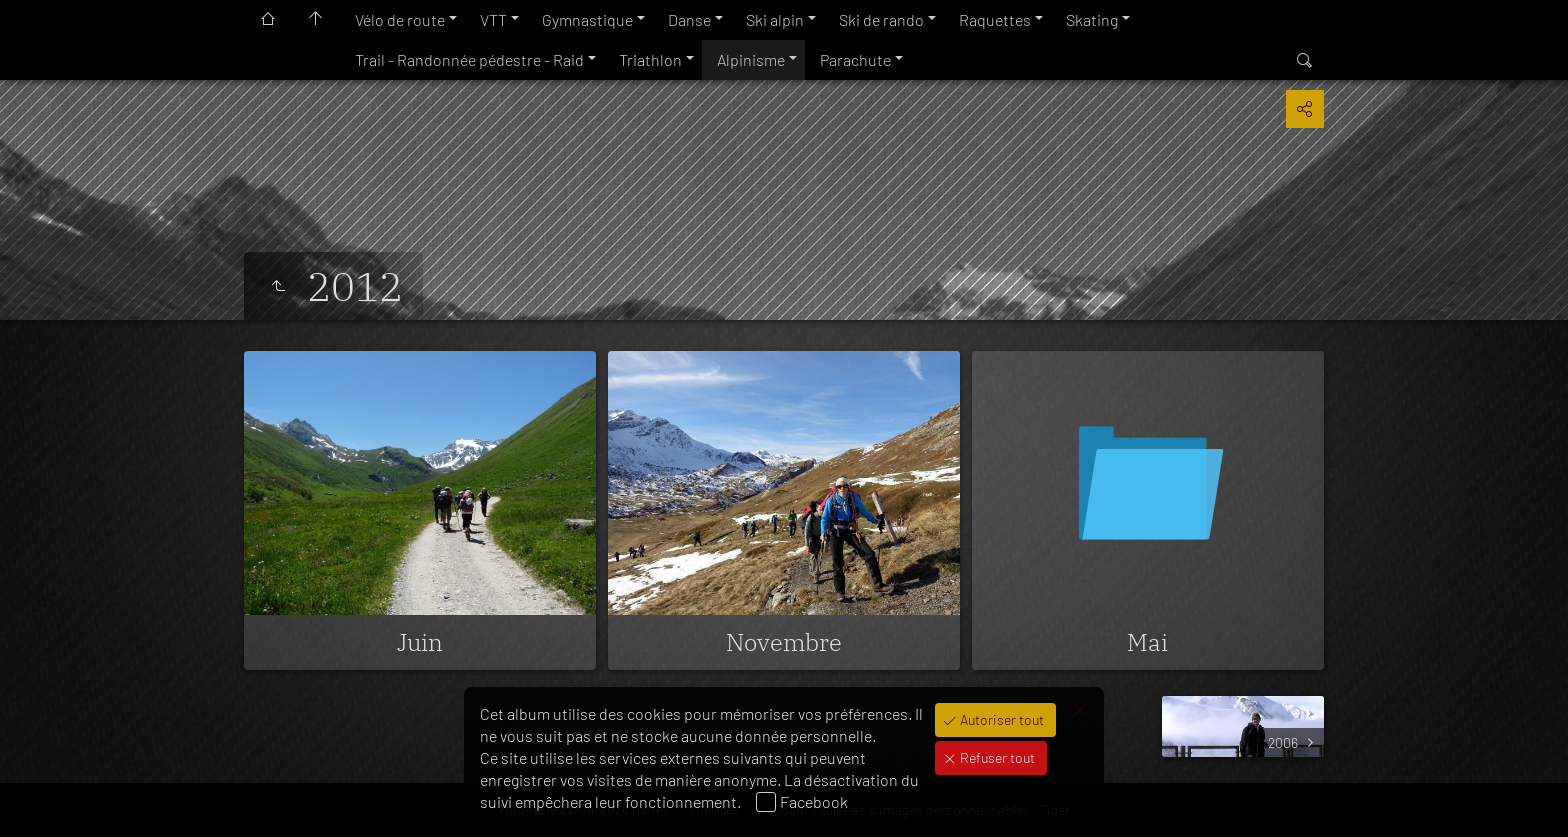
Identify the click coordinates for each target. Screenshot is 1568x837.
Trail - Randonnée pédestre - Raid (469, 59)
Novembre (784, 642)
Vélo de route (400, 19)
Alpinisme (751, 59)
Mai (1147, 642)
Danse (689, 19)
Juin (420, 642)
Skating (1092, 19)
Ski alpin (775, 19)
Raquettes (995, 19)
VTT (493, 19)
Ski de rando (881, 19)
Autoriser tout (1000, 719)
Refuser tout (996, 757)
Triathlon (650, 59)
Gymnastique (587, 19)
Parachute (855, 59)
